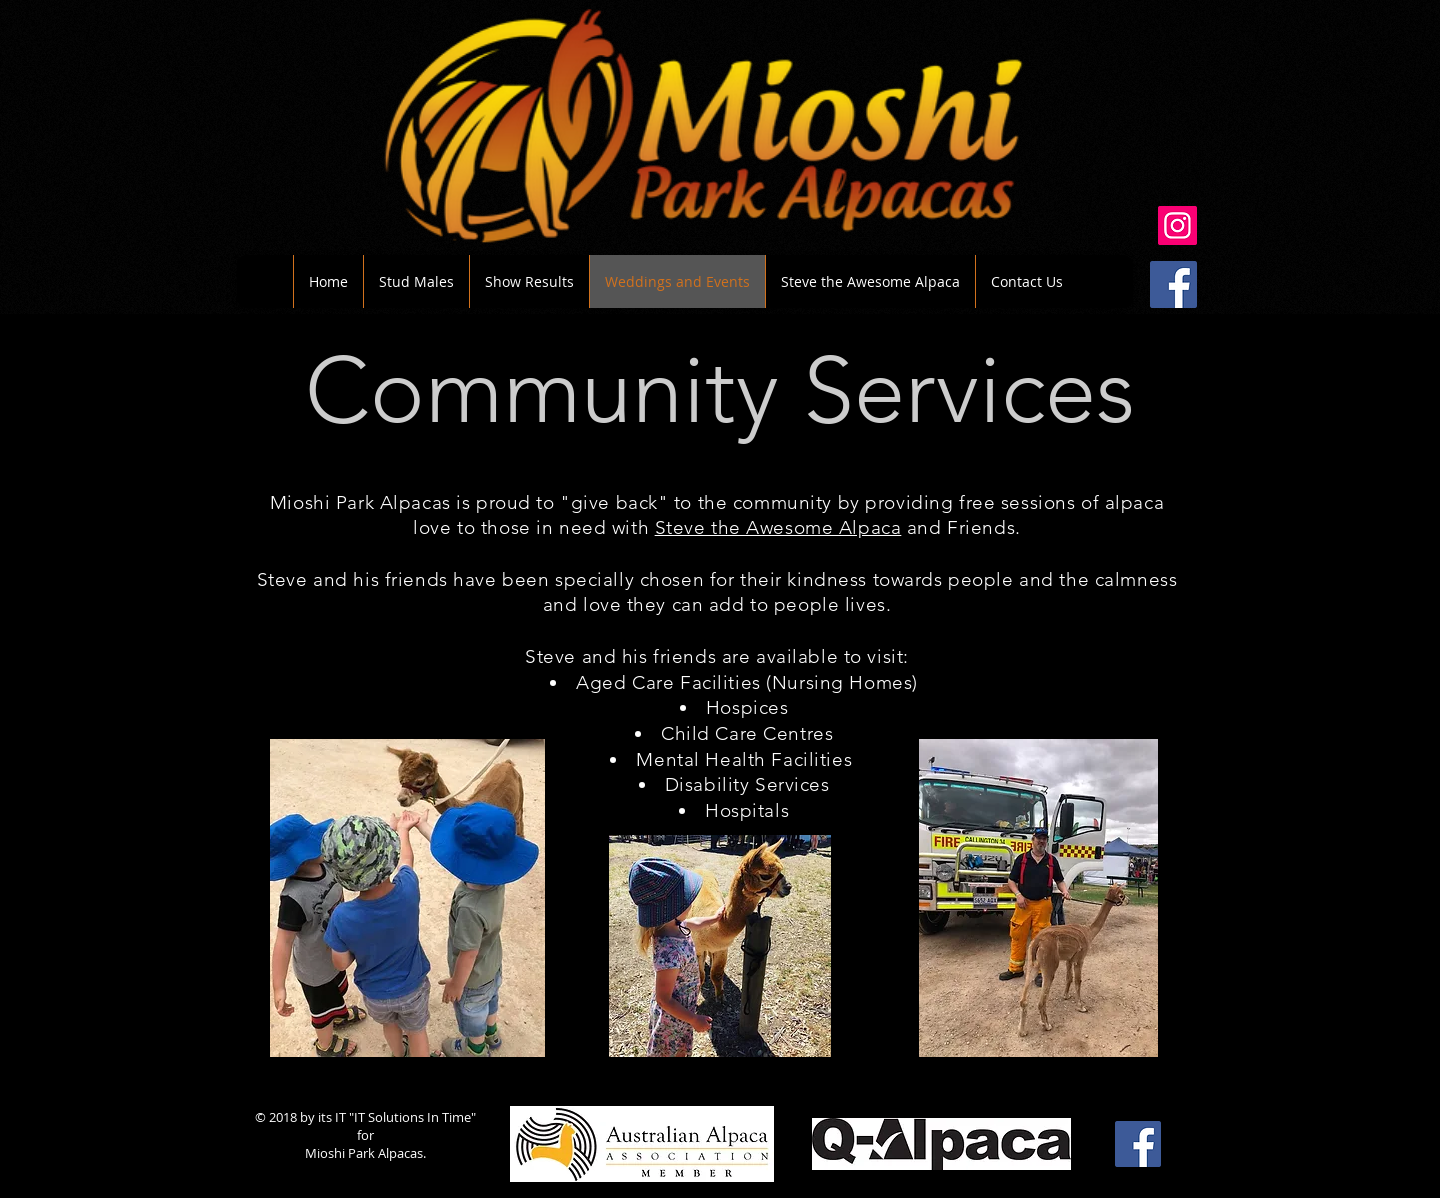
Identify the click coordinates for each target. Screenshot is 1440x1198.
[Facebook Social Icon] (1173, 284)
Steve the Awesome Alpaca (778, 527)
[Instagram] (1177, 225)
